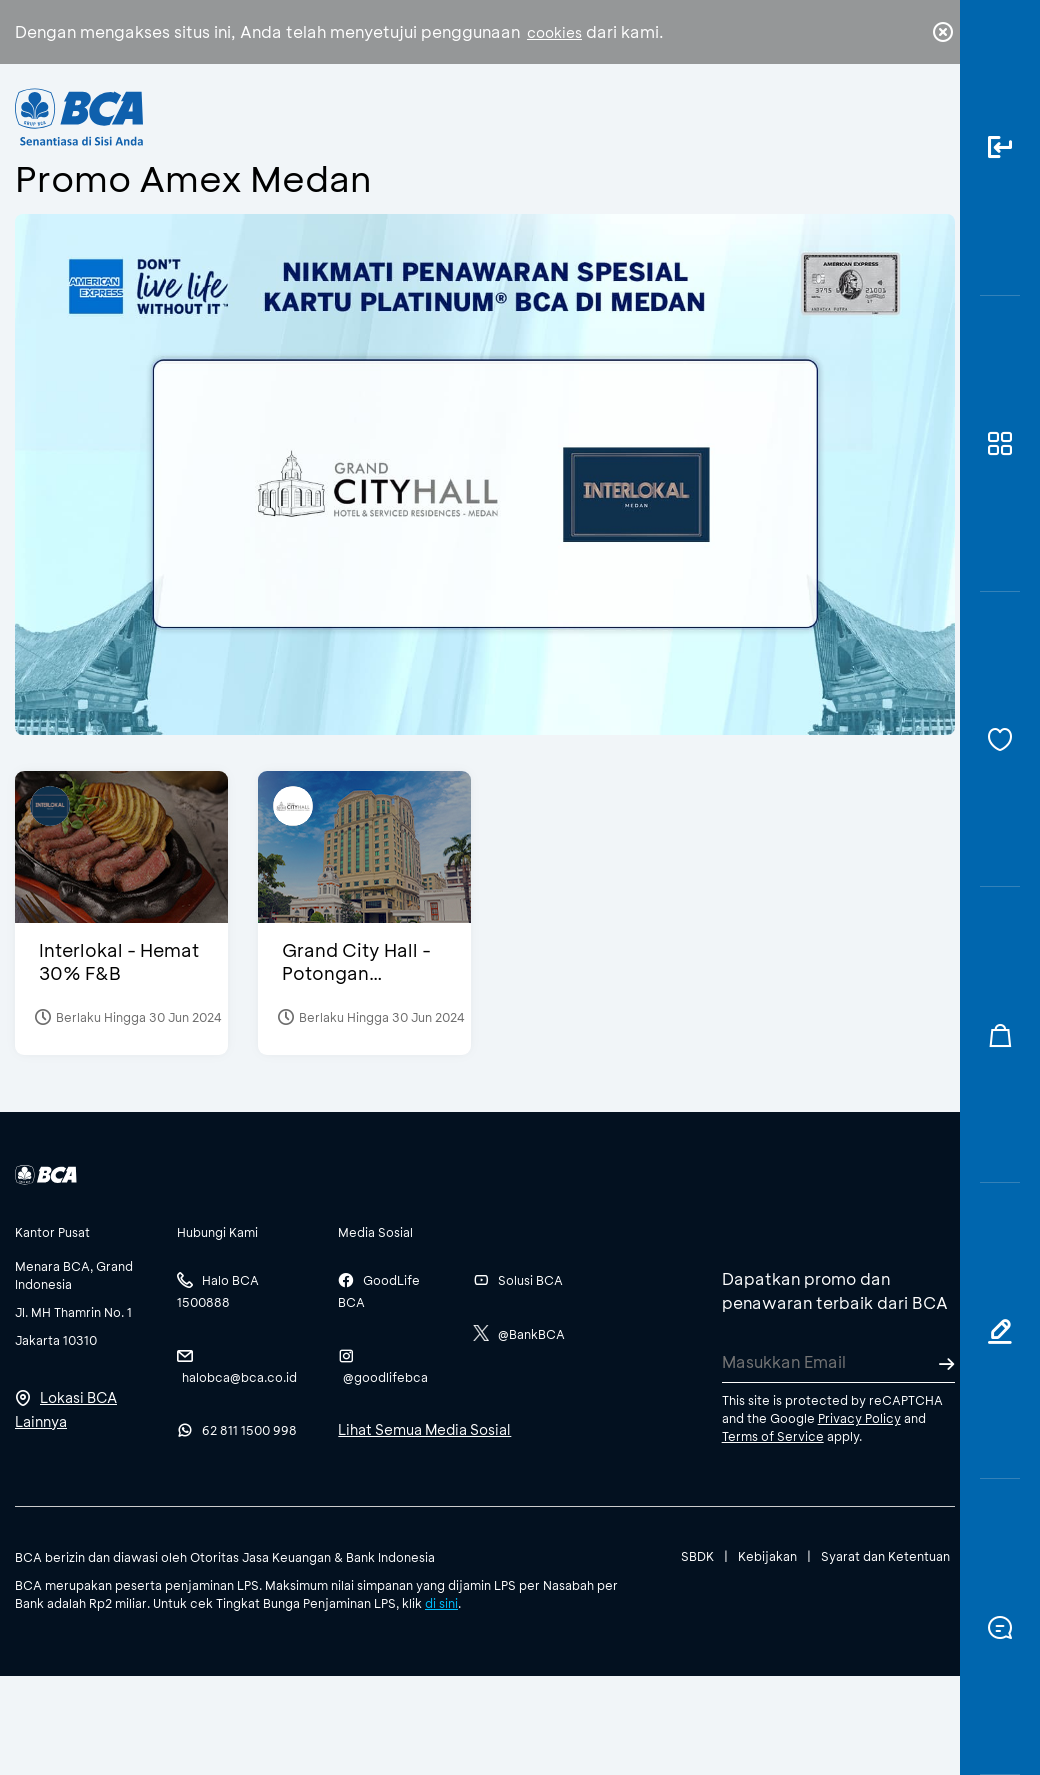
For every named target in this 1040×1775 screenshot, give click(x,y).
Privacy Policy (859, 1418)
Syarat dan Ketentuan (885, 1556)
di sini (441, 1603)
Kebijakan (767, 1556)
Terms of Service (773, 1436)
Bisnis (466, 132)
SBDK (697, 1556)
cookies (554, 32)
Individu (369, 125)
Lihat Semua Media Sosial (424, 1429)
